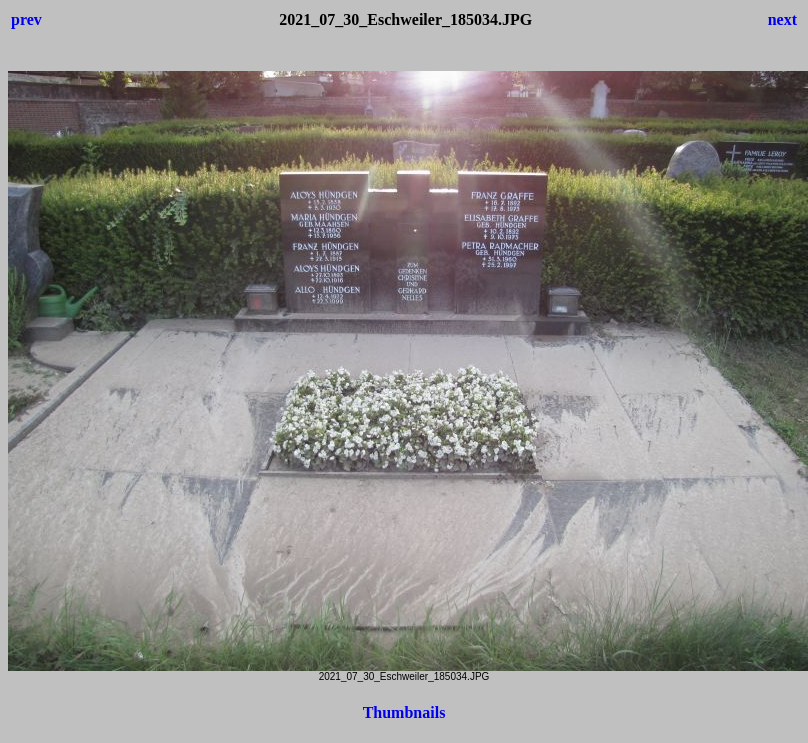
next (782, 19)
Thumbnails (404, 712)
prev (26, 19)
